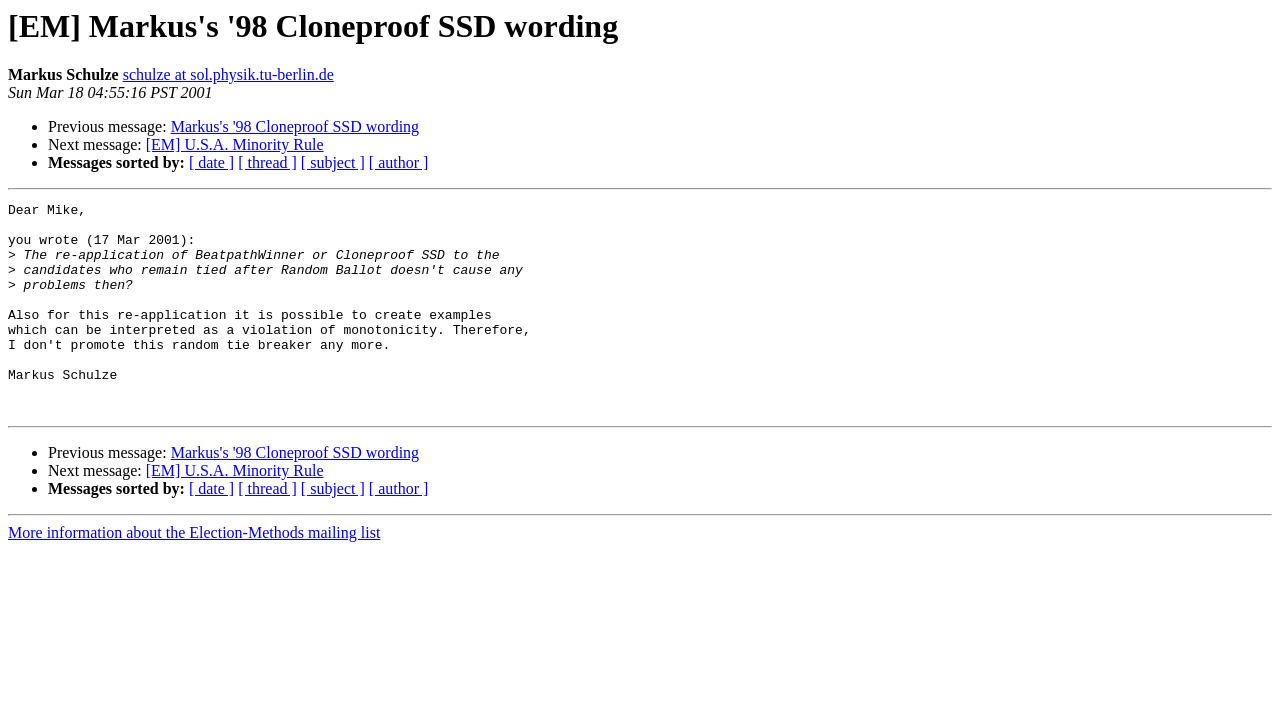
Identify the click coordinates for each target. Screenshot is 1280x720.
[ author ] (399, 162)
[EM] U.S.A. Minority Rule (235, 144)
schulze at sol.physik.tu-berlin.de (228, 74)
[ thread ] (267, 162)
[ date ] (211, 162)
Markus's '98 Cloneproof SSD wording (295, 126)
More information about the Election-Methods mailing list (194, 574)
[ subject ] (333, 162)
